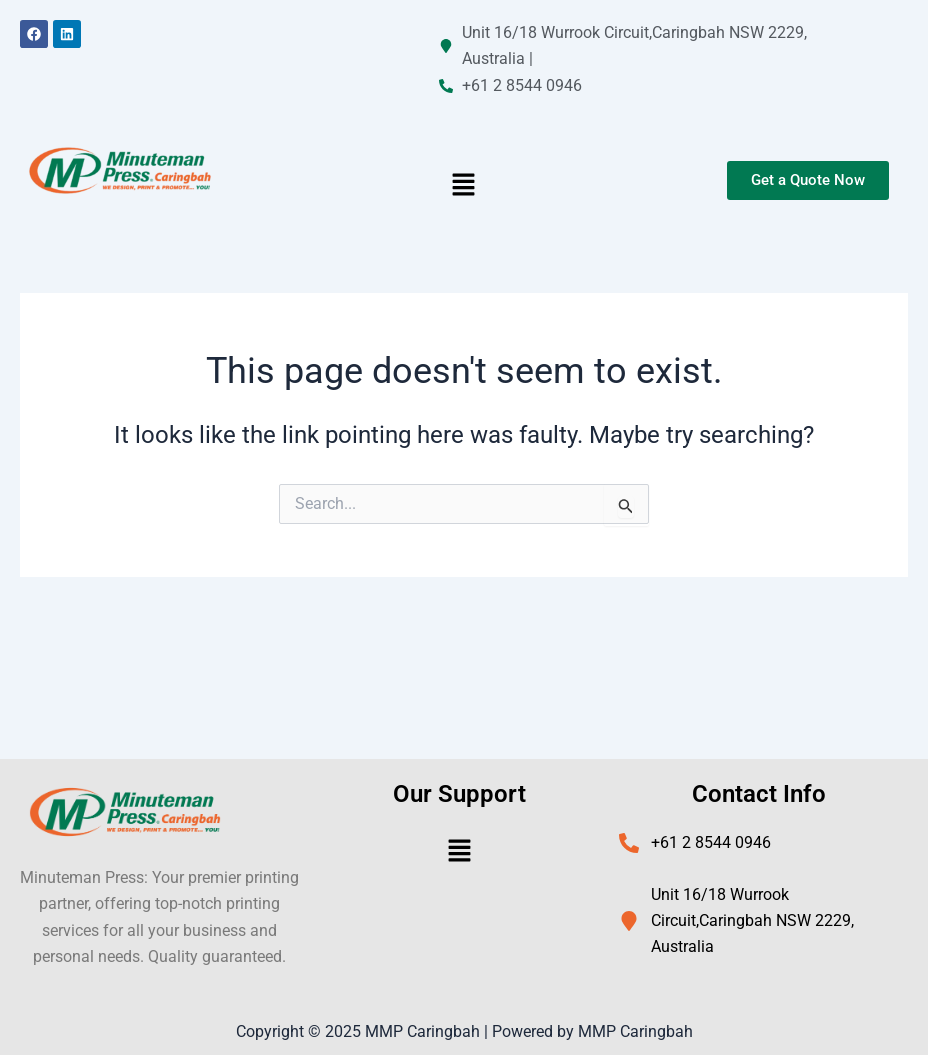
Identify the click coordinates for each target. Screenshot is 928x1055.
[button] (464, 186)
